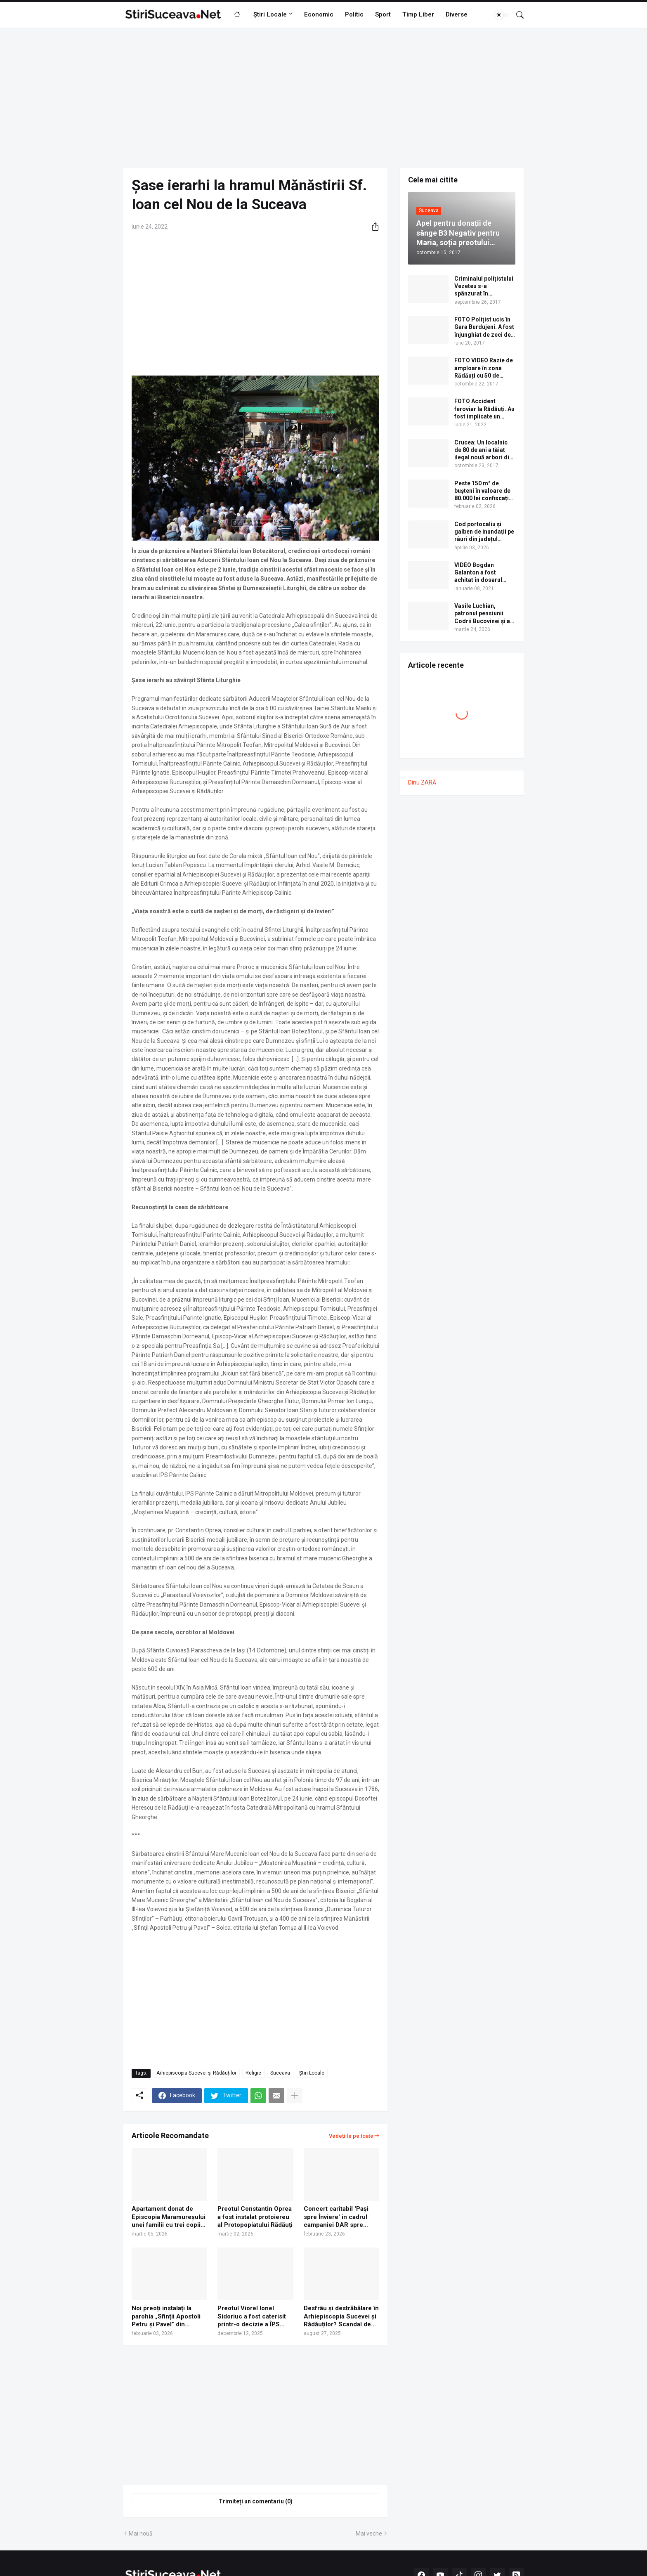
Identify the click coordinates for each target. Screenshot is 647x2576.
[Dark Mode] (502, 15)
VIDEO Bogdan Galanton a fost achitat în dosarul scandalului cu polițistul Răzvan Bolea (478, 573)
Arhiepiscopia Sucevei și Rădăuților (196, 2073)
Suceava (280, 2073)
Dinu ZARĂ (422, 782)
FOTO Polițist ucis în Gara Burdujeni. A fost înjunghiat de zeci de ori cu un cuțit (484, 327)
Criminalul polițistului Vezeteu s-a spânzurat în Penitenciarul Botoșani (483, 286)
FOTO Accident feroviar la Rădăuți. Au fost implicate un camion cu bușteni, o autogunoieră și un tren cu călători (484, 409)
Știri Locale (270, 14)
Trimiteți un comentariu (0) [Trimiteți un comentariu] (256, 2501)
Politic (354, 14)
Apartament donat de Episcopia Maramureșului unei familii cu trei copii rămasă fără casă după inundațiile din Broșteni (168, 2217)
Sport (383, 14)
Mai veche (369, 2533)
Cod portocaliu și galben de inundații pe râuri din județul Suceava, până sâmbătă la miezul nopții (484, 532)
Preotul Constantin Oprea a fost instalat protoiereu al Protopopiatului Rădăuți (255, 2217)
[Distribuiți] (372, 227)
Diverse (457, 14)
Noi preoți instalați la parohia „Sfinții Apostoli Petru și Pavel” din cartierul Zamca (166, 2316)
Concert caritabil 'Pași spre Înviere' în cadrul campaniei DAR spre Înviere (336, 2217)
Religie (253, 2073)
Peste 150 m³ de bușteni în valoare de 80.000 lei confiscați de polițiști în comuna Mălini (483, 491)
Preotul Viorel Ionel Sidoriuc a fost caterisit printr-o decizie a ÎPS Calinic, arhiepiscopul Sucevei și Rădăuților (251, 2316)
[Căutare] (517, 15)
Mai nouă (141, 2533)
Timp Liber (418, 14)
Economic (318, 14)
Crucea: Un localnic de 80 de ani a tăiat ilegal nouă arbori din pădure (483, 450)
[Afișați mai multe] (294, 2095)
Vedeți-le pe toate (351, 2136)
